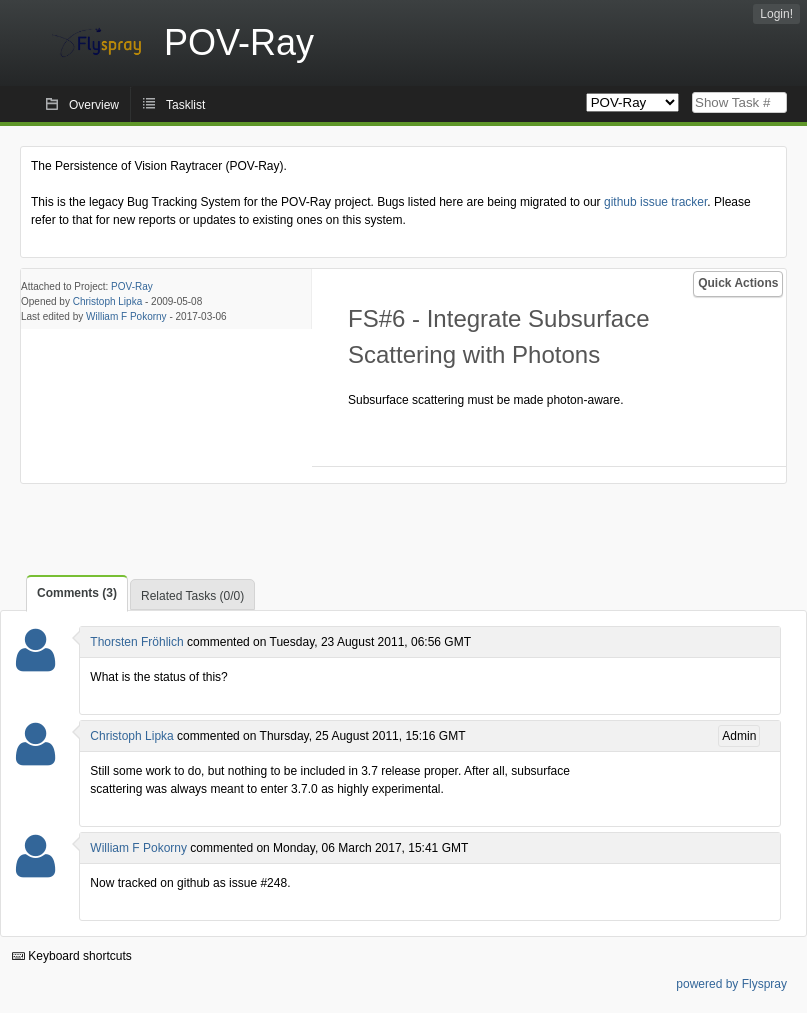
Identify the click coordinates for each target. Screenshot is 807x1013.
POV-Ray (132, 286)
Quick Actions (738, 283)
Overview (94, 105)
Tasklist (185, 105)
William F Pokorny (126, 316)
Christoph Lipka (107, 301)
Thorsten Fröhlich (136, 642)
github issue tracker (655, 202)
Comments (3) (77, 593)
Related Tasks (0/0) (192, 596)
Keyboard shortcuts (72, 956)
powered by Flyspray (731, 984)
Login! (776, 14)
